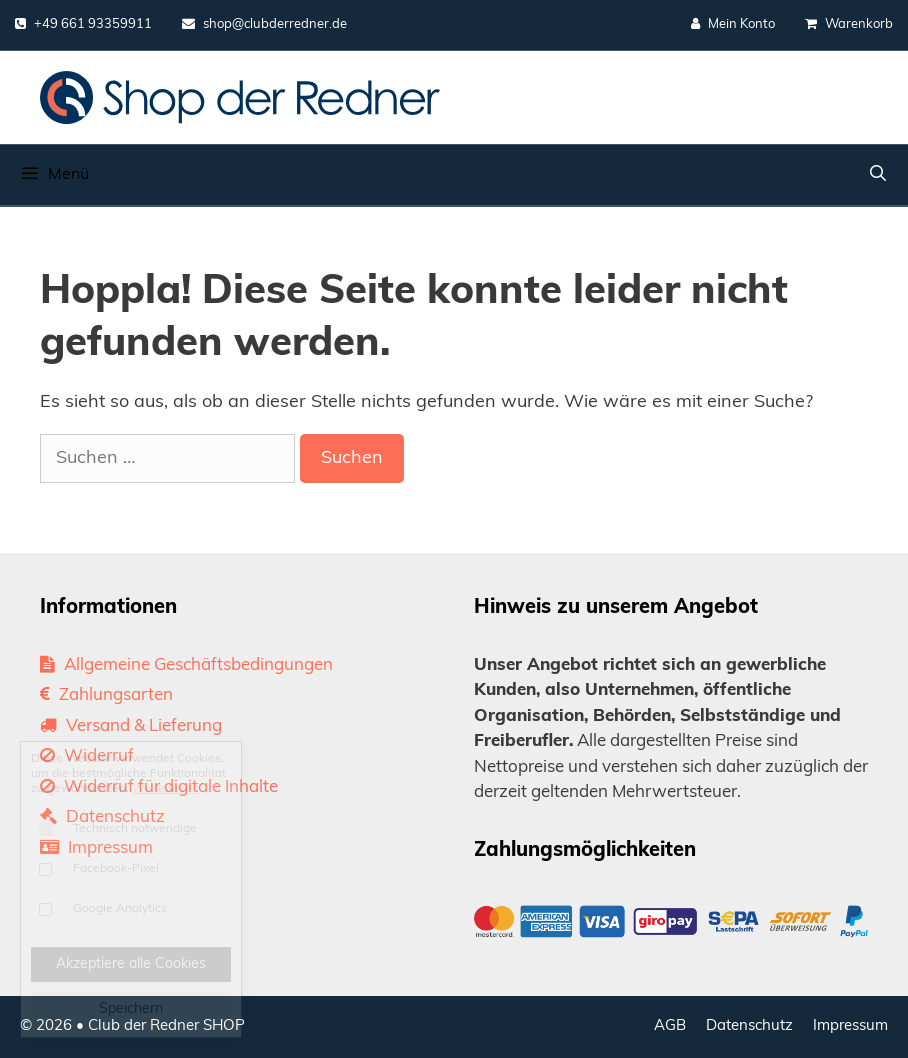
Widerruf (87, 756)
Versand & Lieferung (131, 726)
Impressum (96, 848)
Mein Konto (733, 24)
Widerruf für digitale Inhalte (159, 787)
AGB (670, 1026)
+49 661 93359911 (83, 24)
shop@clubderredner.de (264, 24)
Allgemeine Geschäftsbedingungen (186, 665)
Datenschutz (102, 817)
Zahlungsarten (106, 695)
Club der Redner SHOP (166, 1026)
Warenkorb (849, 24)
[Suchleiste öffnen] (877, 175)
